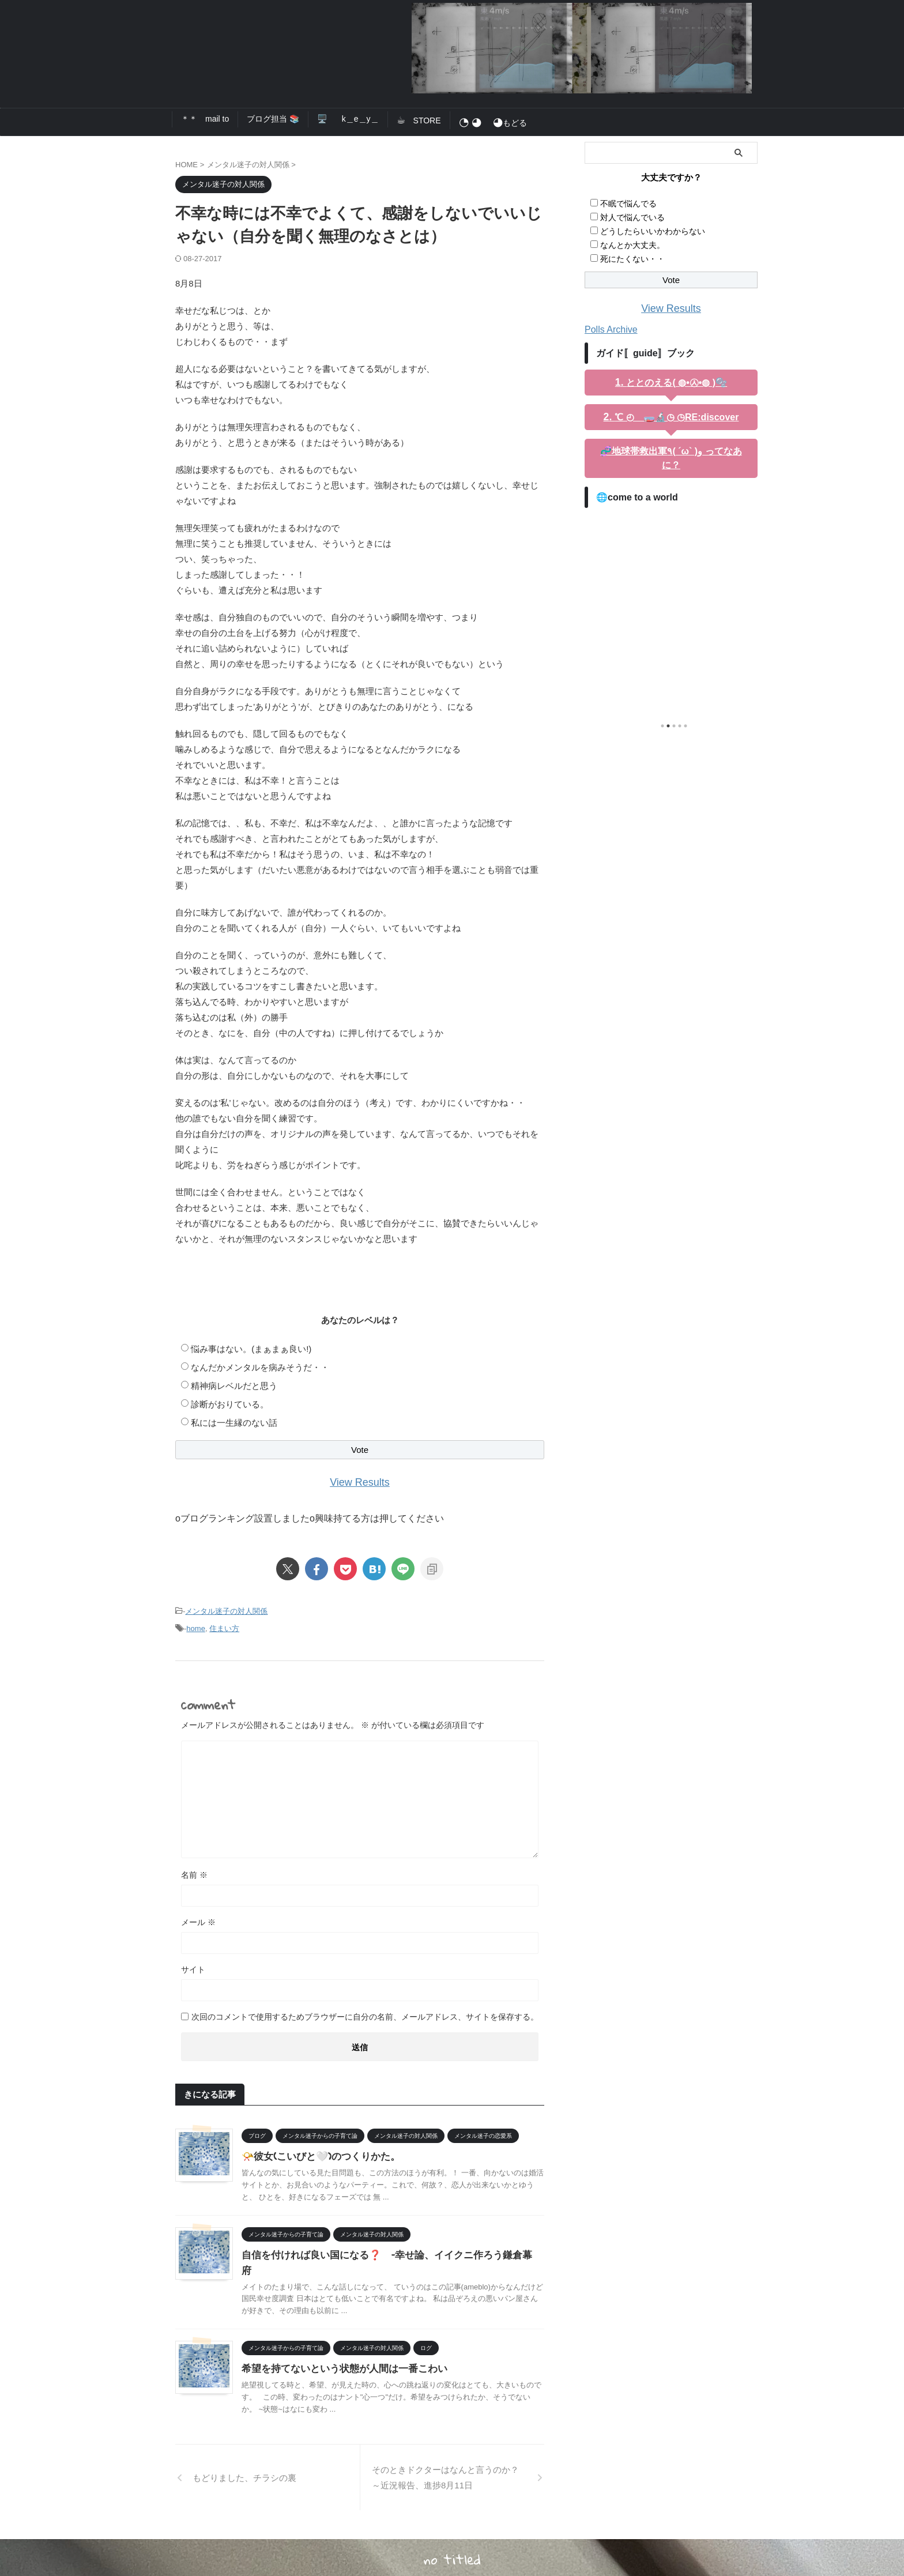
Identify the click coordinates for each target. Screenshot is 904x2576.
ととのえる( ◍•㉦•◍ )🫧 (676, 380)
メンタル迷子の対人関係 (226, 1609)
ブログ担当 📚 (273, 118)
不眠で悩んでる (628, 203)
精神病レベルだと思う (234, 1385)
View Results (360, 1481)
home (195, 1624)
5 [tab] (685, 709)
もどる (493, 122)
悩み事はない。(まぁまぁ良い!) (251, 1348)
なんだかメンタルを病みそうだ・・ (260, 1367)
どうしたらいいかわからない (652, 231)
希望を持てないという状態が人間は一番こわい (338, 2347)
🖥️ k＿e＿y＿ (347, 118)
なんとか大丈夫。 (632, 245)
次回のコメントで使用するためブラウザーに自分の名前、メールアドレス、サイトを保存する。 (364, 2011)
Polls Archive (608, 328)
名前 (194, 1869)
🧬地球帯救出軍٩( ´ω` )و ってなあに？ (671, 448)
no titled (452, 2538)
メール (198, 1917)
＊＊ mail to (205, 118)
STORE (419, 120)
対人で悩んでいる (632, 217)
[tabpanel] (671, 594)
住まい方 (224, 1624)
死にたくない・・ (632, 258)
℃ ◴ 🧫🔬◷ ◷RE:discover (675, 414)
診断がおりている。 (230, 1403)
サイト (193, 1964)
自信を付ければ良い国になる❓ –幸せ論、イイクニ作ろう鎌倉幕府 (383, 2249)
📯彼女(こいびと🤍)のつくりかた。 (316, 2151)
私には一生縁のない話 (234, 1422)
